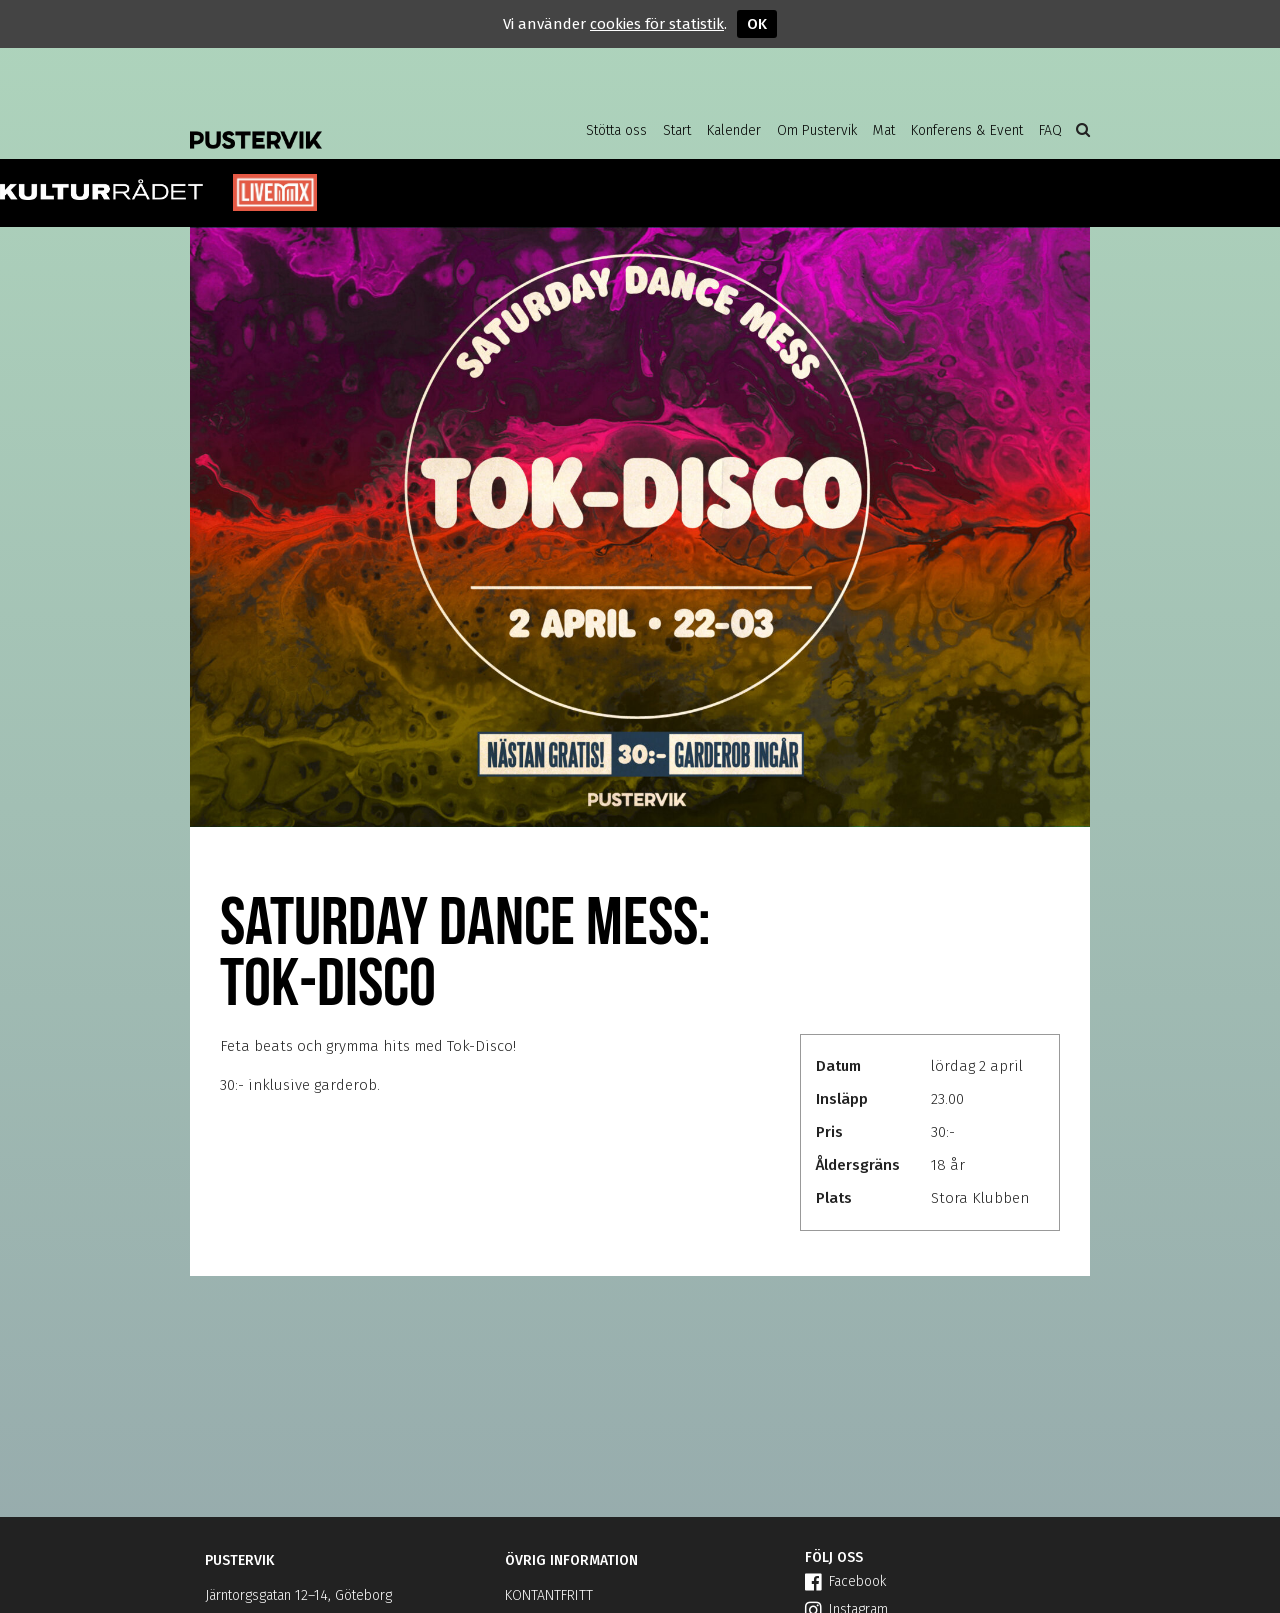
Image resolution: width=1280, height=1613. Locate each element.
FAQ (1050, 130)
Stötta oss (616, 130)
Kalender (734, 130)
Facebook (845, 1581)
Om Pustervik (817, 130)
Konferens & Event (967, 130)
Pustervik (350, 125)
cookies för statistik (657, 24)
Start (677, 130)
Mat (884, 130)
